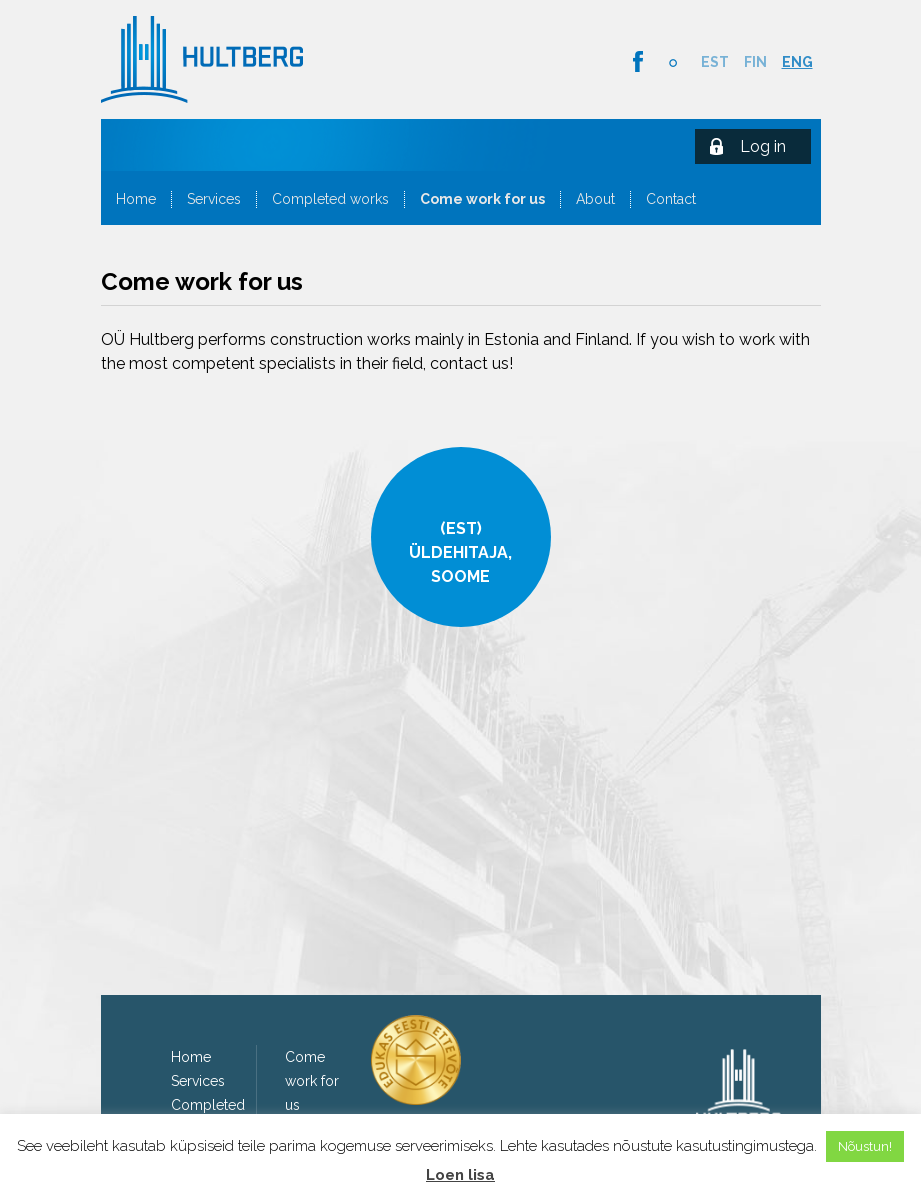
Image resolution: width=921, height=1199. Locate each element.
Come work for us (482, 199)
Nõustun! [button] (865, 1146)
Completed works (330, 199)
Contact (671, 199)
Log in (763, 146)
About (595, 199)
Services (214, 199)
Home (136, 199)
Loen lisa (460, 1175)
